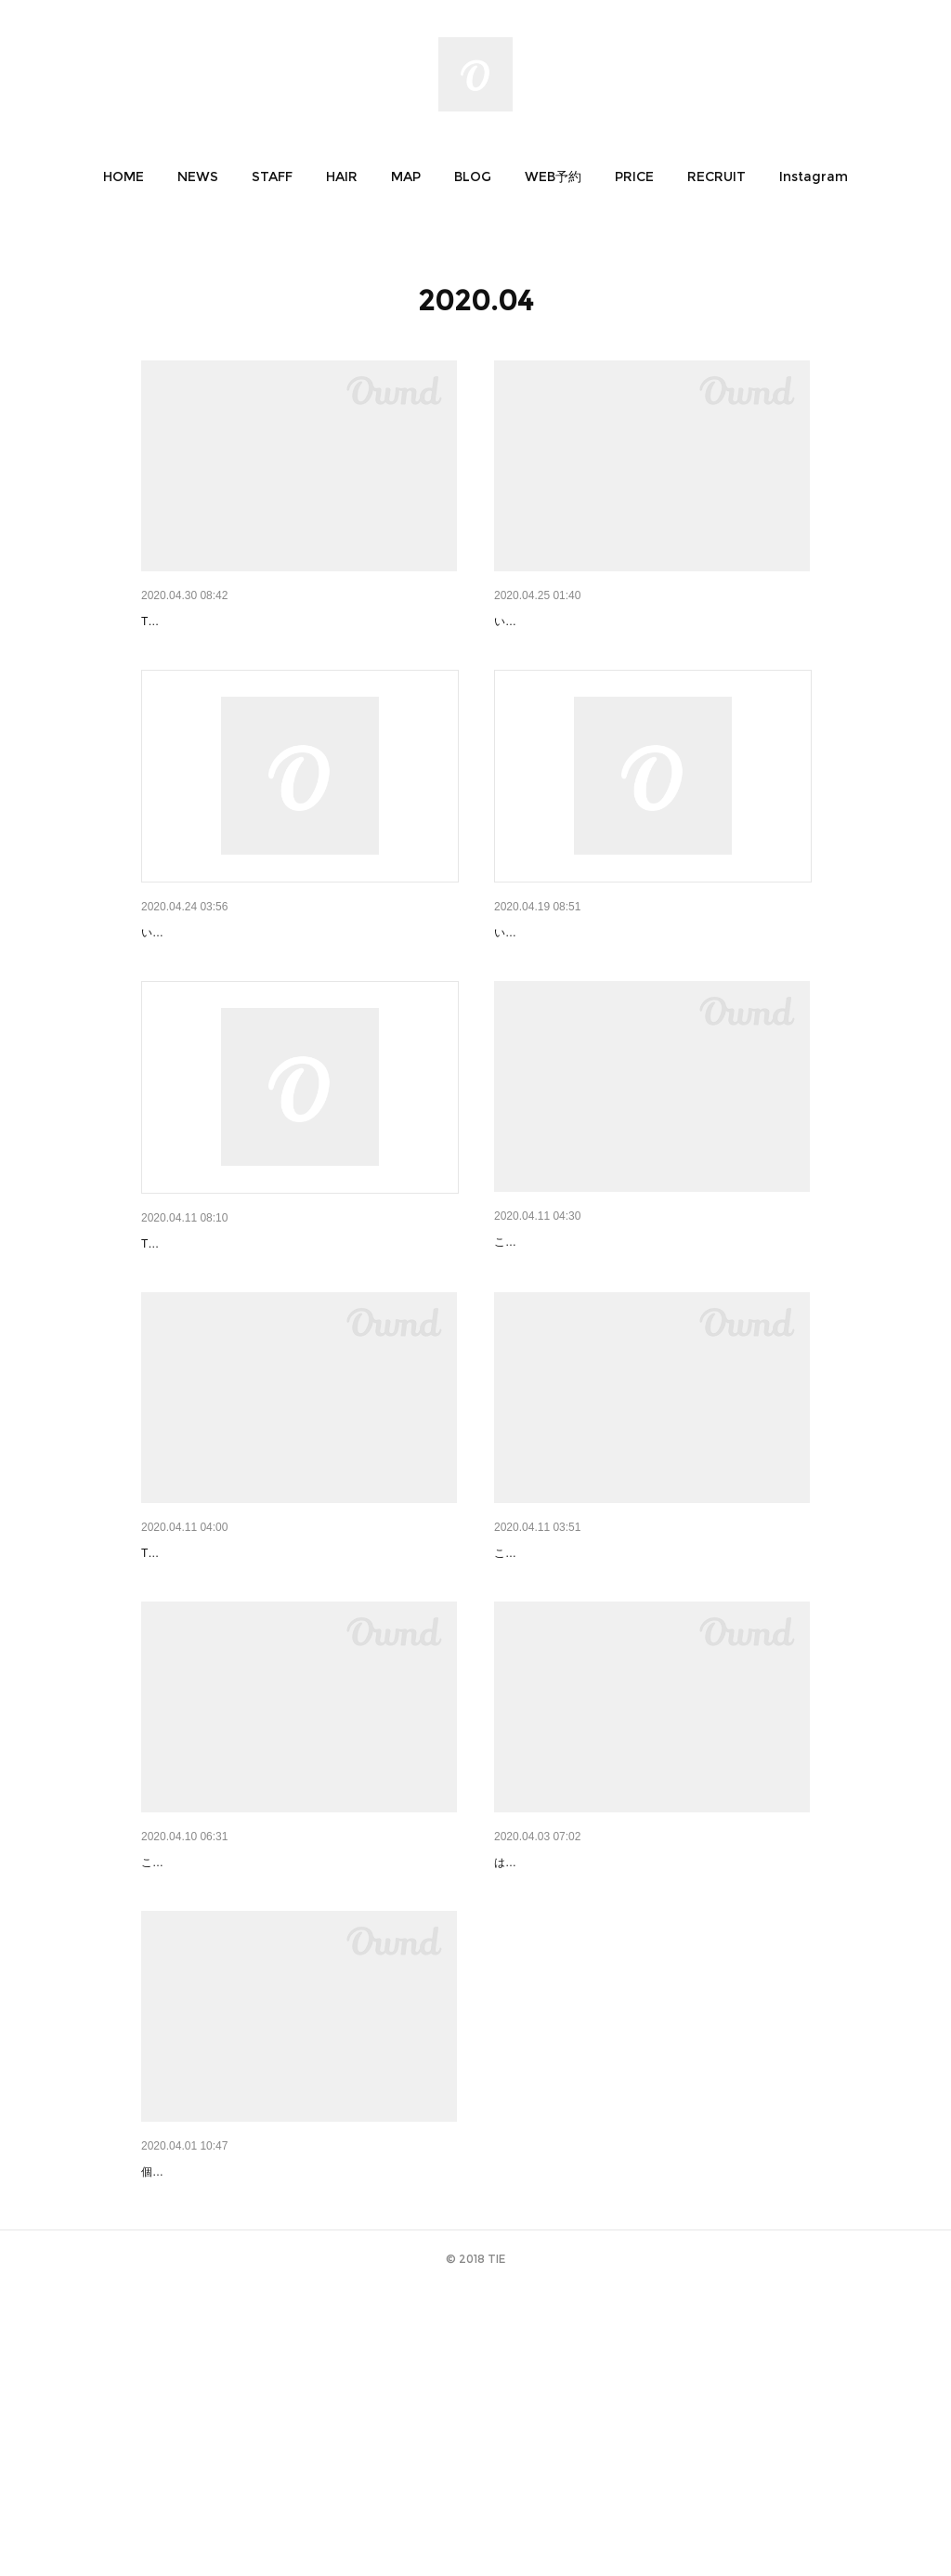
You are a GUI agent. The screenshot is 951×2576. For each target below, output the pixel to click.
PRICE (634, 176)
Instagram (813, 176)
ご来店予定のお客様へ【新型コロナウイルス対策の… (297, 1340)
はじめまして (533, 2054)
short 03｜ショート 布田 (218, 2412)
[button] (123, 176)
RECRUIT (716, 176)
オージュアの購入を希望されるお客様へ (258, 981)
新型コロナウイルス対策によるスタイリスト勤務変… (297, 1698)
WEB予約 (553, 176)
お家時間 (520, 1338)
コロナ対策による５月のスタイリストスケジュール (290, 621)
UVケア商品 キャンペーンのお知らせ (602, 1698)
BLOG (472, 176)
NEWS (197, 176)
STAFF (272, 176)
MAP (406, 176)
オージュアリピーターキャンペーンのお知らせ (630, 621)
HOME (123, 176)
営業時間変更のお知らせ (565, 981)
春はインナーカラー (199, 2054)
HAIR (342, 176)
